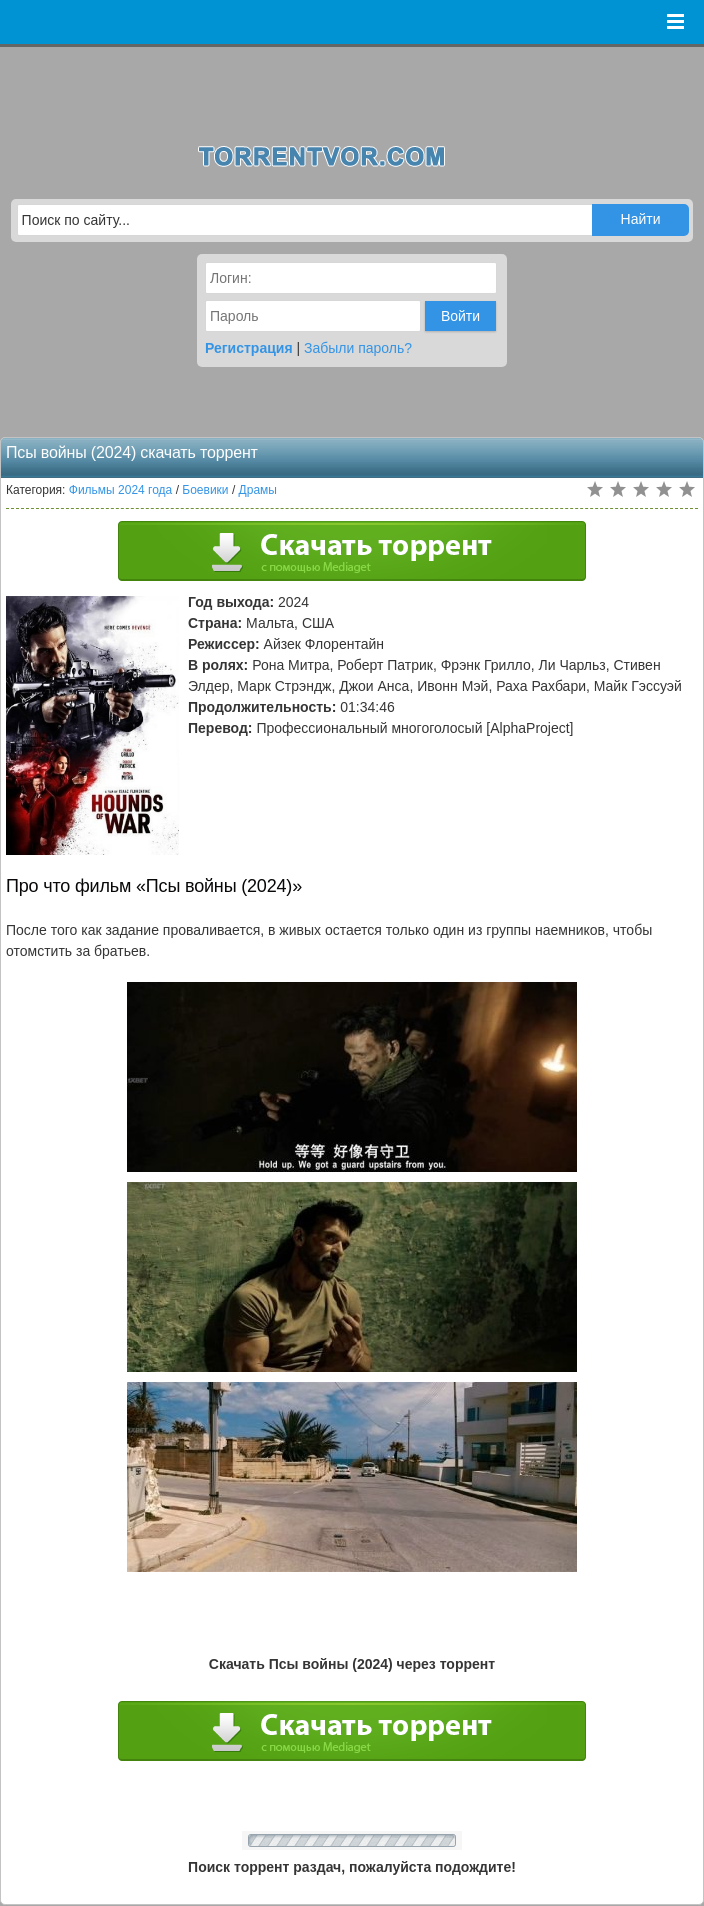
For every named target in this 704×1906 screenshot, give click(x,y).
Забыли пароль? (358, 348)
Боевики (205, 490)
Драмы (258, 490)
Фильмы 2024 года (121, 490)
